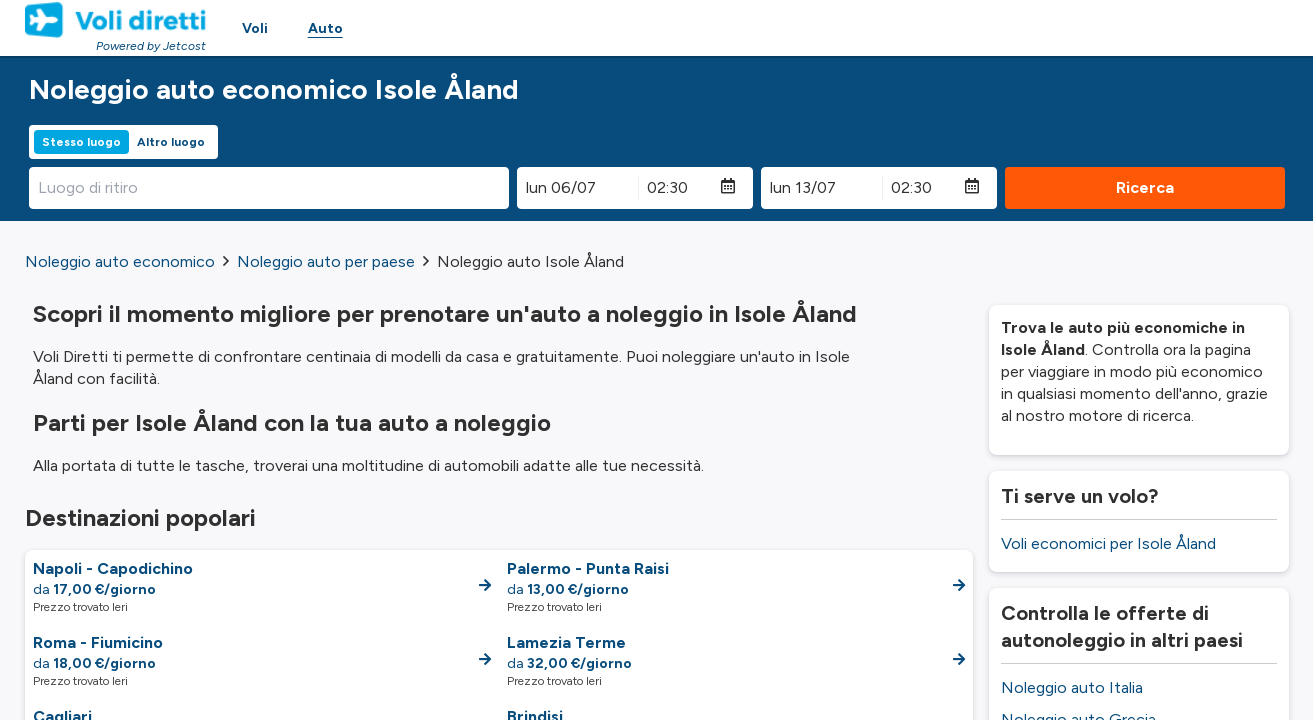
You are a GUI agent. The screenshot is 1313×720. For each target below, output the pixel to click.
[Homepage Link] (115, 20)
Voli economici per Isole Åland (1108, 543)
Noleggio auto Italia (1072, 687)
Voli (255, 28)
